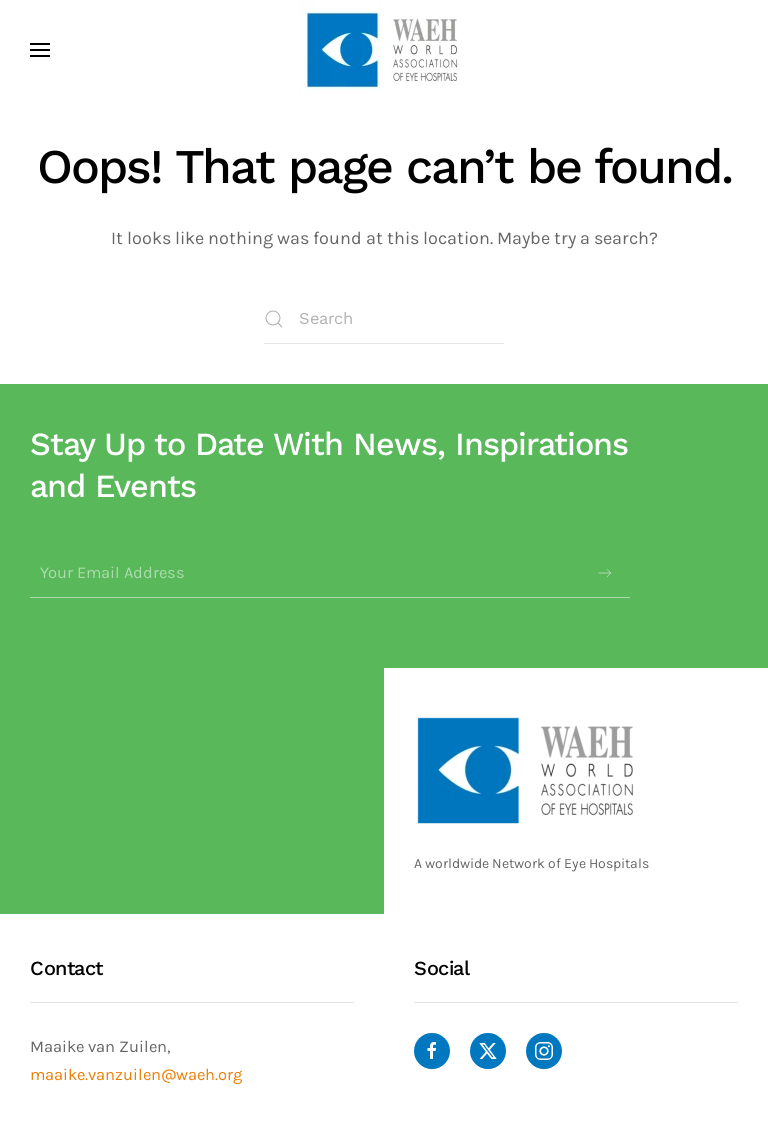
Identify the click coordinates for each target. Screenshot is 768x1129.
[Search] (384, 319)
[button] (40, 50)
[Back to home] (384, 50)
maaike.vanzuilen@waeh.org (136, 1074)
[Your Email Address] (330, 573)
